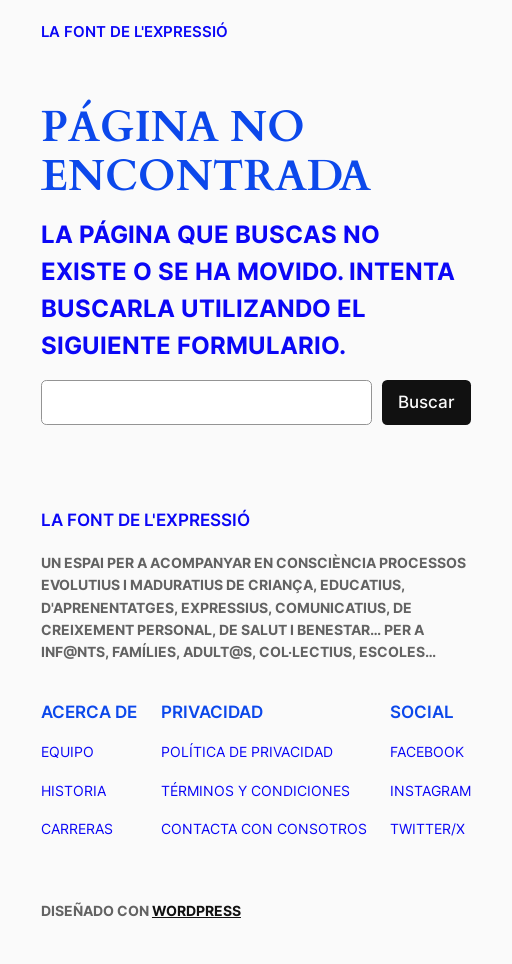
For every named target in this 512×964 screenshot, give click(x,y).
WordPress (196, 910)
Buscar (426, 402)
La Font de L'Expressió (134, 31)
